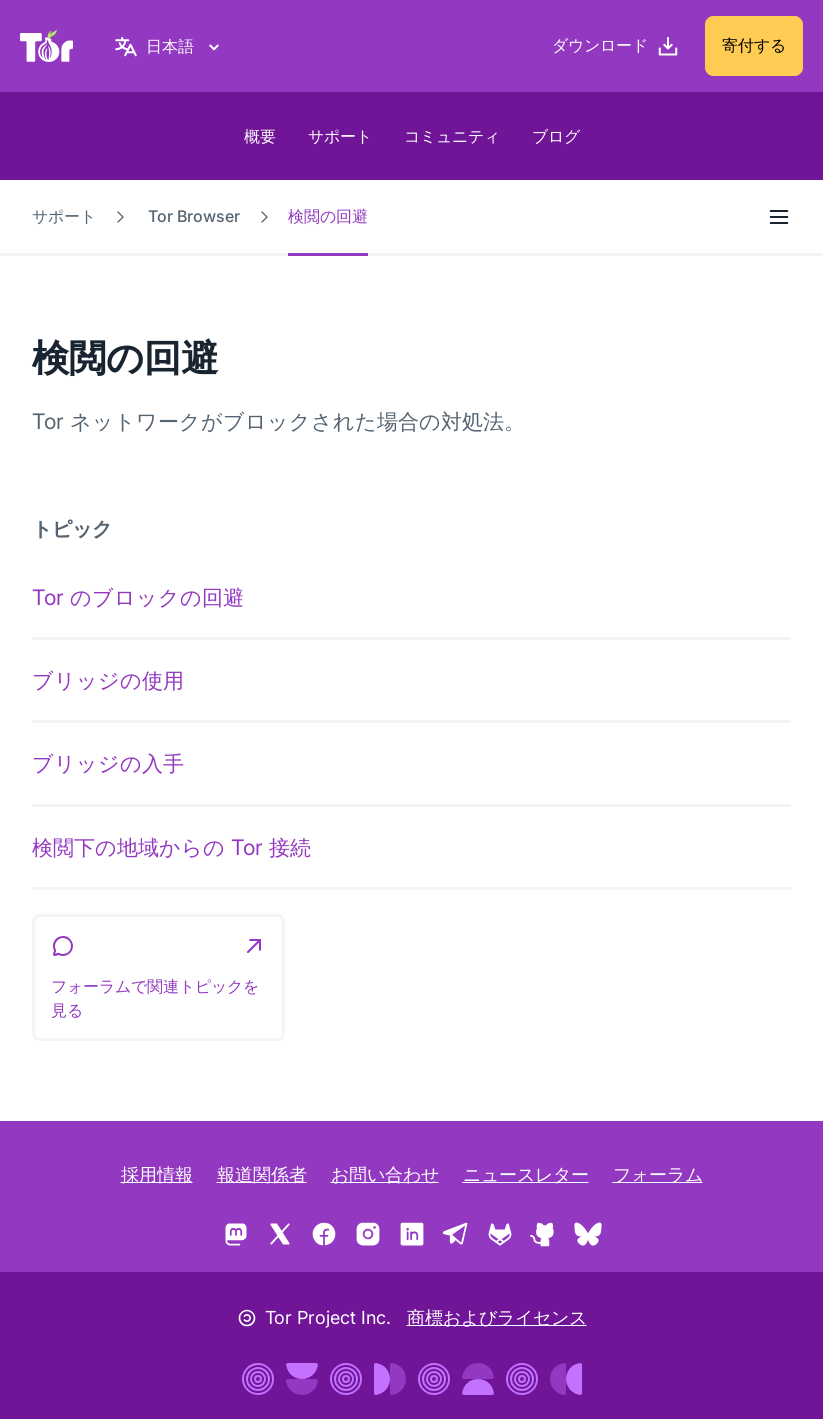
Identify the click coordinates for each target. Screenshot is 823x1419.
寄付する (754, 45)
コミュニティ (452, 136)
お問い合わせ (385, 1174)
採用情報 (157, 1174)
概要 (260, 136)
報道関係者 (262, 1174)
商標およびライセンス (497, 1317)
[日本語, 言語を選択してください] (170, 46)
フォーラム (658, 1174)
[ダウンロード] (616, 46)
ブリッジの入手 (108, 763)
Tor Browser (194, 216)
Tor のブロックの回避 (138, 597)
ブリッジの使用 (108, 680)
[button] (158, 978)
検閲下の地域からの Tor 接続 (171, 847)
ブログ (556, 136)
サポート (340, 136)
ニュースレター (526, 1174)
